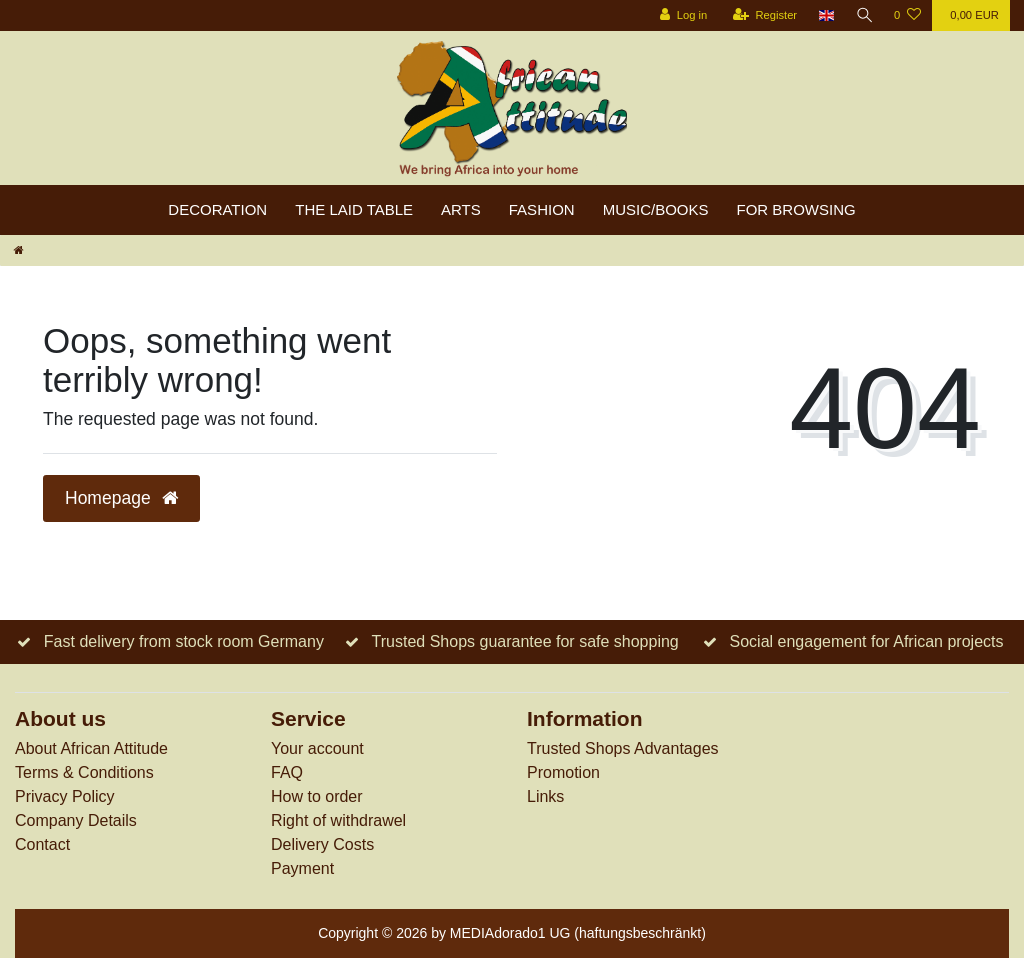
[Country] (824, 15)
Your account (317, 748)
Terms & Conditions (84, 772)
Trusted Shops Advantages (623, 748)
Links (545, 796)
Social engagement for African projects (867, 641)
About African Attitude (91, 748)
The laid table (354, 209)
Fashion (542, 209)
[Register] (762, 15)
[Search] (863, 15)
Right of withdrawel (338, 820)
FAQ (287, 772)
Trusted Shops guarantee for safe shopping (525, 641)
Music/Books (656, 209)
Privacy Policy (65, 796)
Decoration (217, 209)
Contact (42, 844)
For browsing (796, 209)
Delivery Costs (322, 844)
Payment (302, 868)
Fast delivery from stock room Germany (184, 641)
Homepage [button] (121, 498)
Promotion (563, 772)
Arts (461, 209)
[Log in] (680, 15)
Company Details (76, 820)
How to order (317, 796)
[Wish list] (907, 15)
